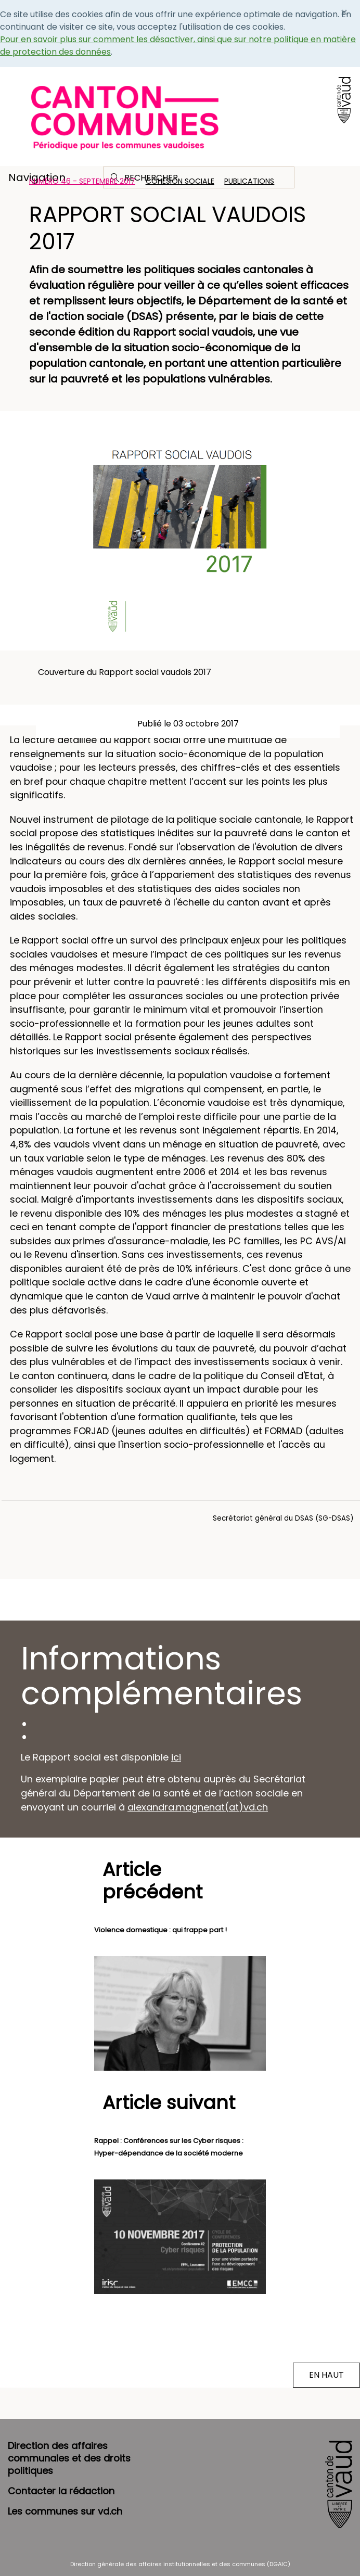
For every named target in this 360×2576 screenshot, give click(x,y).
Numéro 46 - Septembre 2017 (82, 181)
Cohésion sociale (180, 181)
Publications (249, 181)
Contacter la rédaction (61, 2490)
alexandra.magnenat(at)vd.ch (197, 1807)
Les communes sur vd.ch (65, 2511)
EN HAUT (326, 2375)
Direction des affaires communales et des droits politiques (69, 2458)
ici (176, 1757)
